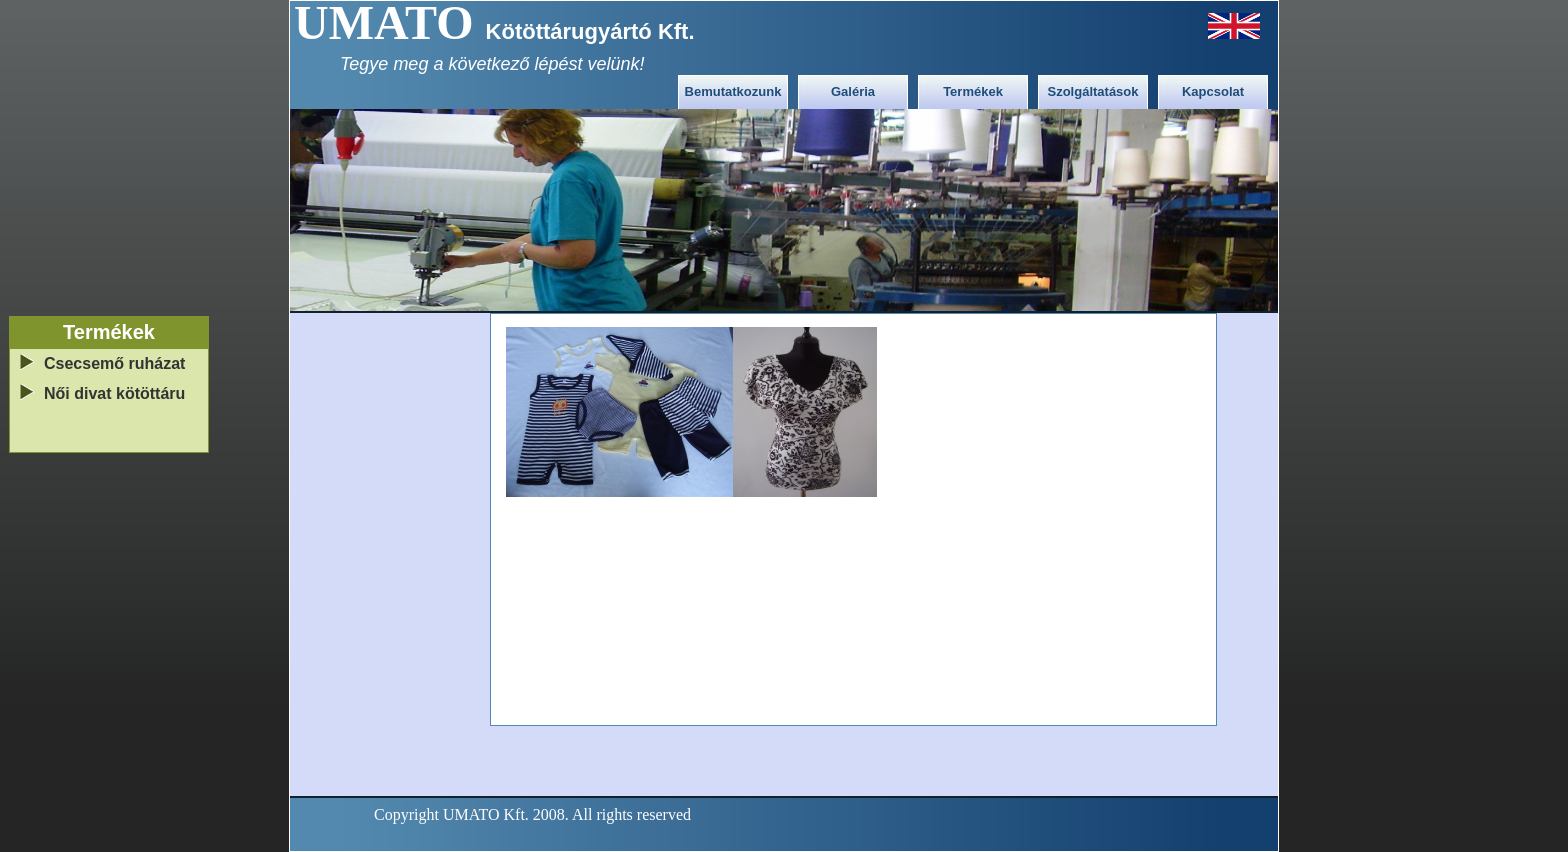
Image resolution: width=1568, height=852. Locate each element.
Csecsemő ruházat (114, 363)
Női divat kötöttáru (114, 393)
